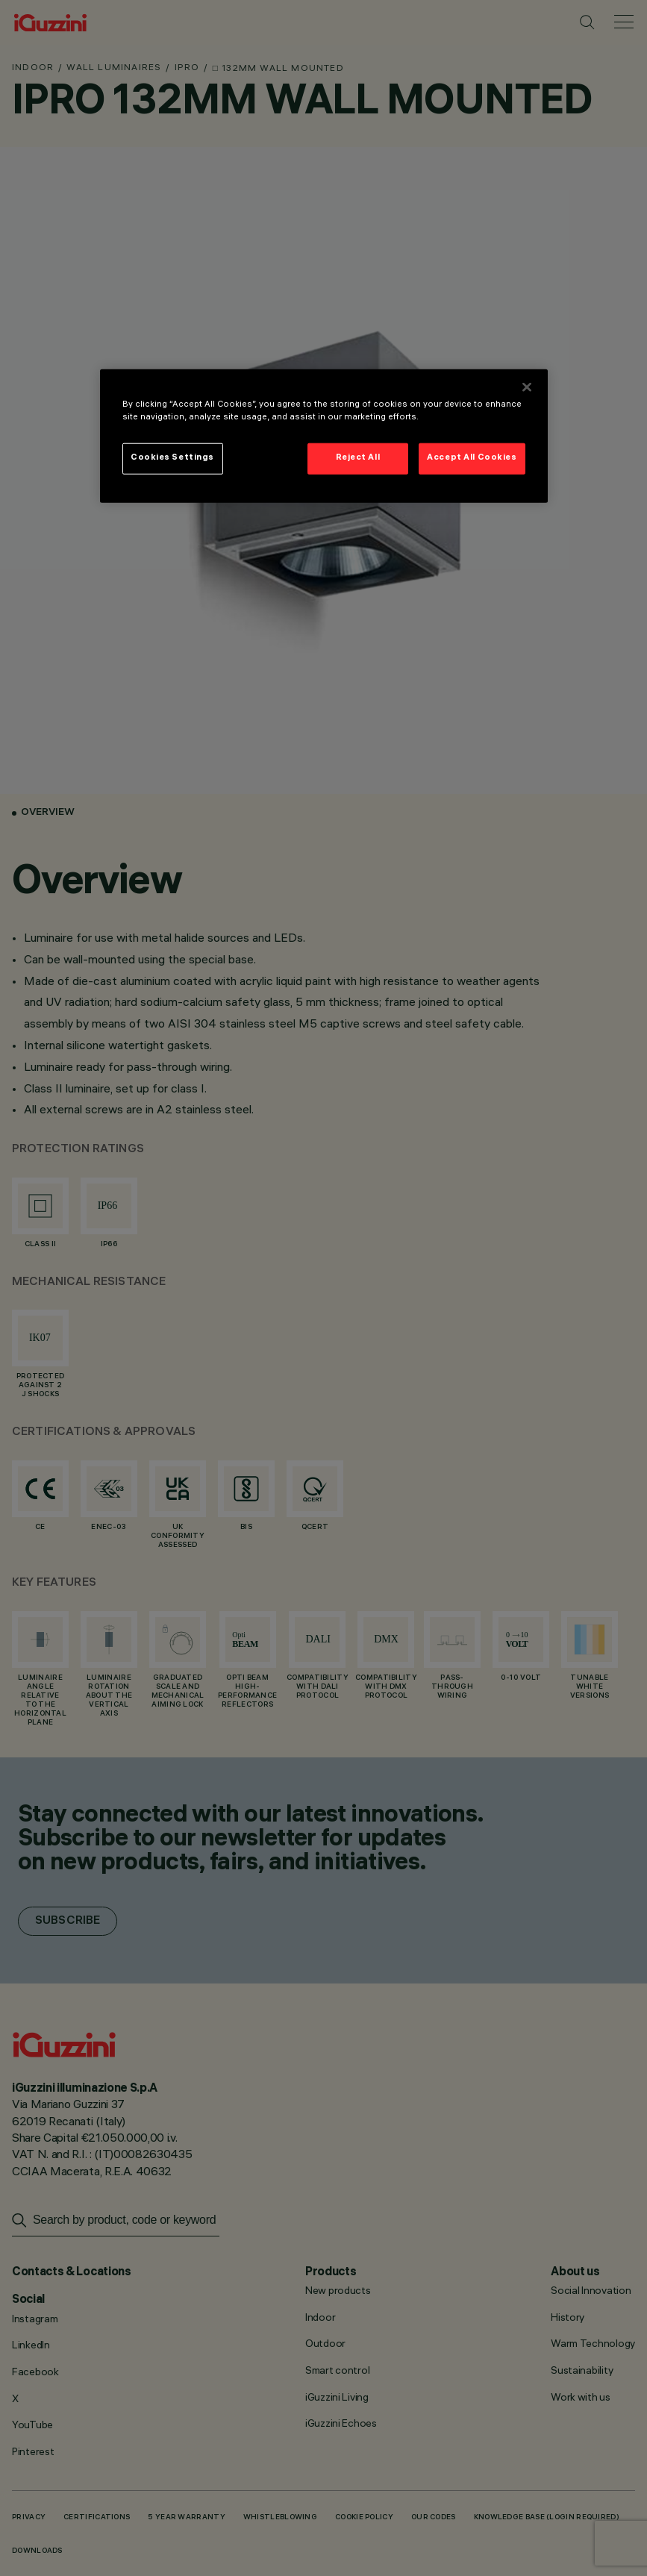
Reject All (358, 458)
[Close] (526, 387)
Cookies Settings (172, 458)
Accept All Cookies (471, 458)
